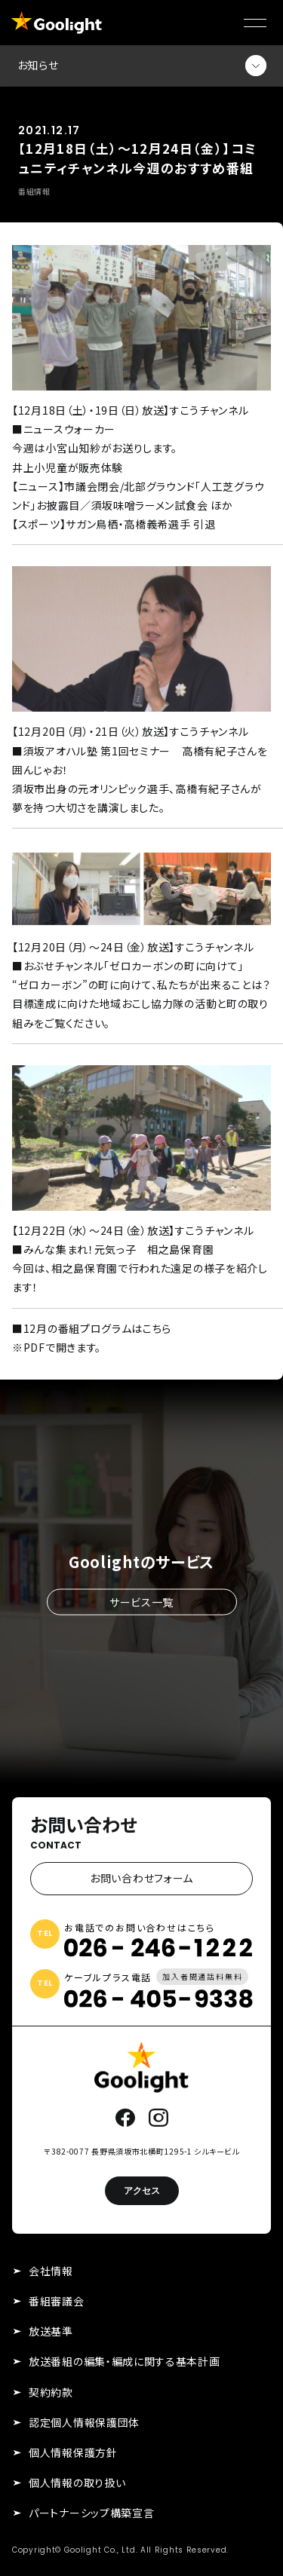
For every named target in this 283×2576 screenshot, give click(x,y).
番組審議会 (57, 2300)
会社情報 (51, 2270)
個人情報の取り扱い (77, 2482)
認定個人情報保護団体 (84, 2422)
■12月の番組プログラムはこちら (91, 1328)
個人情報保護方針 (73, 2452)
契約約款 (51, 2392)
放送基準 (51, 2331)
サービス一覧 (141, 1601)
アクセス (142, 2190)
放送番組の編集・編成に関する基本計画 (124, 2361)
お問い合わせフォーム (141, 1877)
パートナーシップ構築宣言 (91, 2512)
